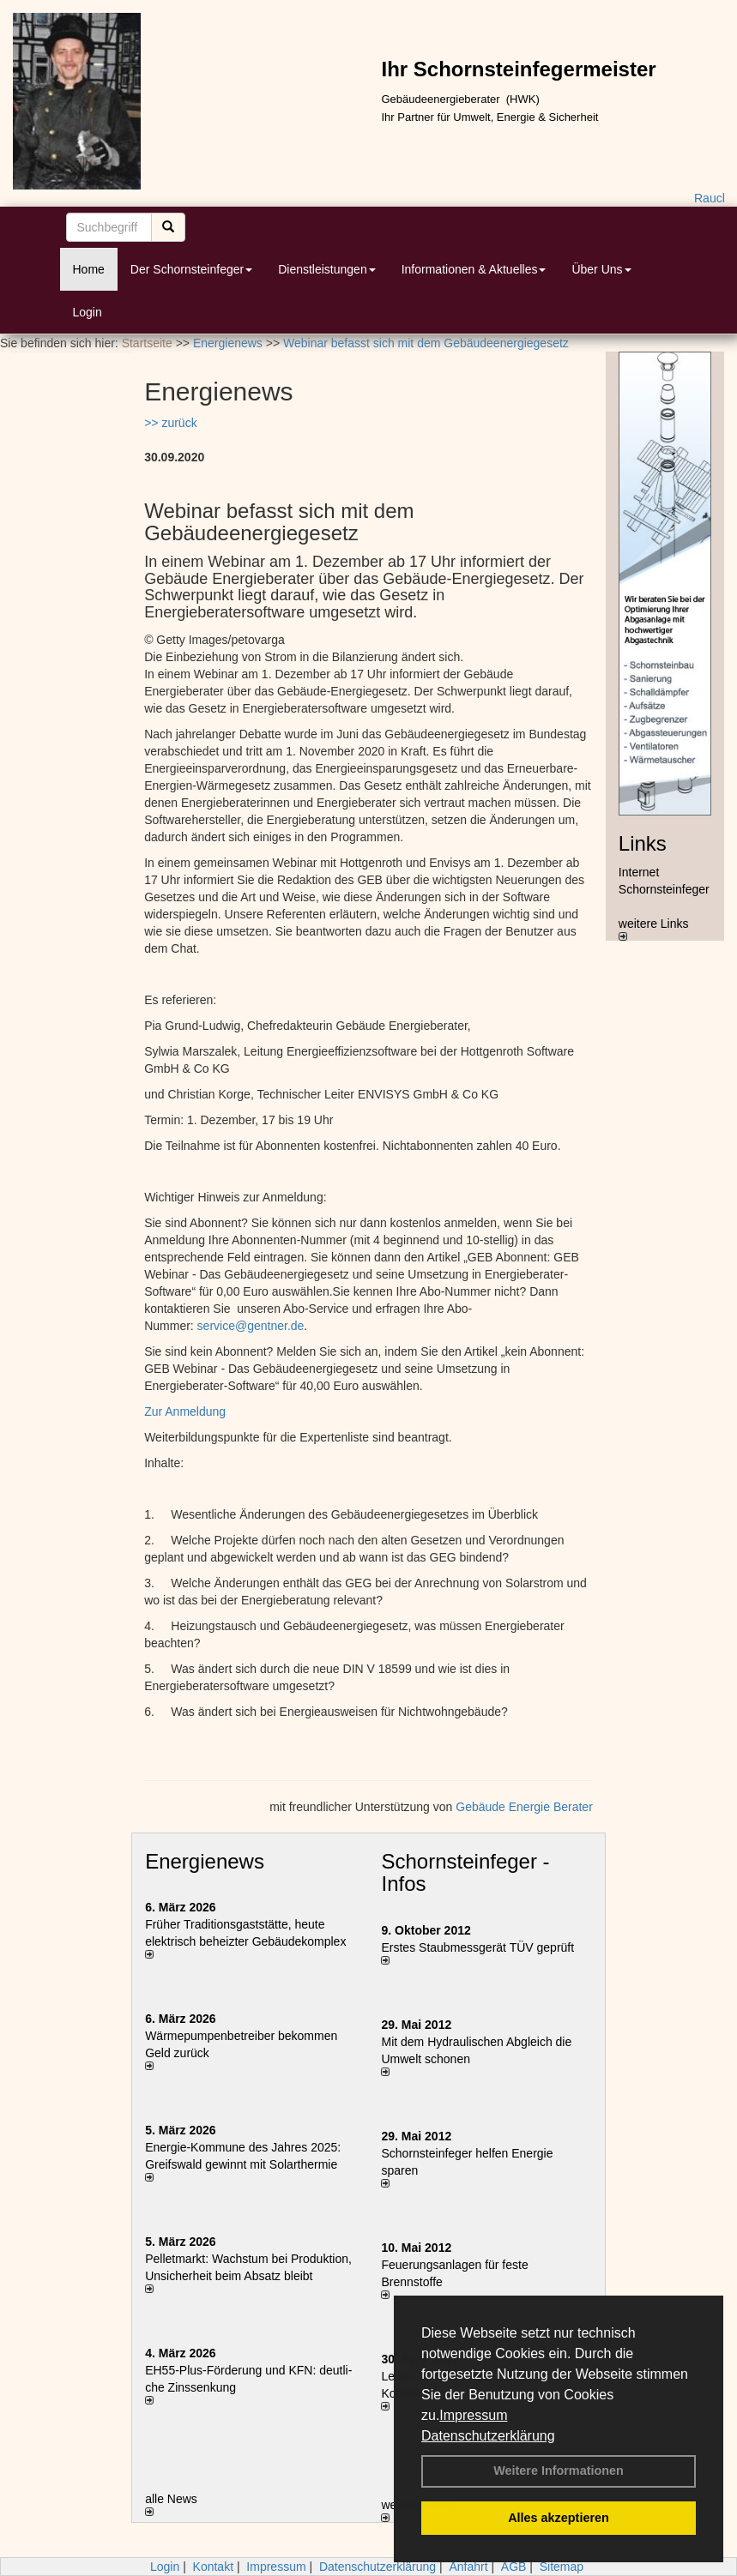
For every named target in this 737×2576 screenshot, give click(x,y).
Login (87, 312)
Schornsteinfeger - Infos (465, 1872)
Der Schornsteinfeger (191, 269)
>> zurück (170, 423)
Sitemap (561, 2566)
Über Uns (601, 269)
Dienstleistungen (327, 269)
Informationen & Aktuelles (474, 269)
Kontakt (213, 2566)
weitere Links (654, 929)
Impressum (473, 2415)
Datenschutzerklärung (488, 2436)
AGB (514, 2566)
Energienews (204, 1861)
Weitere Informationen (558, 2470)
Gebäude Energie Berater (524, 1807)
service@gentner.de (251, 1326)
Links (643, 843)
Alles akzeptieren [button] (558, 2518)
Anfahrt (468, 2566)
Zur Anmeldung (185, 1411)
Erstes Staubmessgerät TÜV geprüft (477, 1947)
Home (89, 269)
